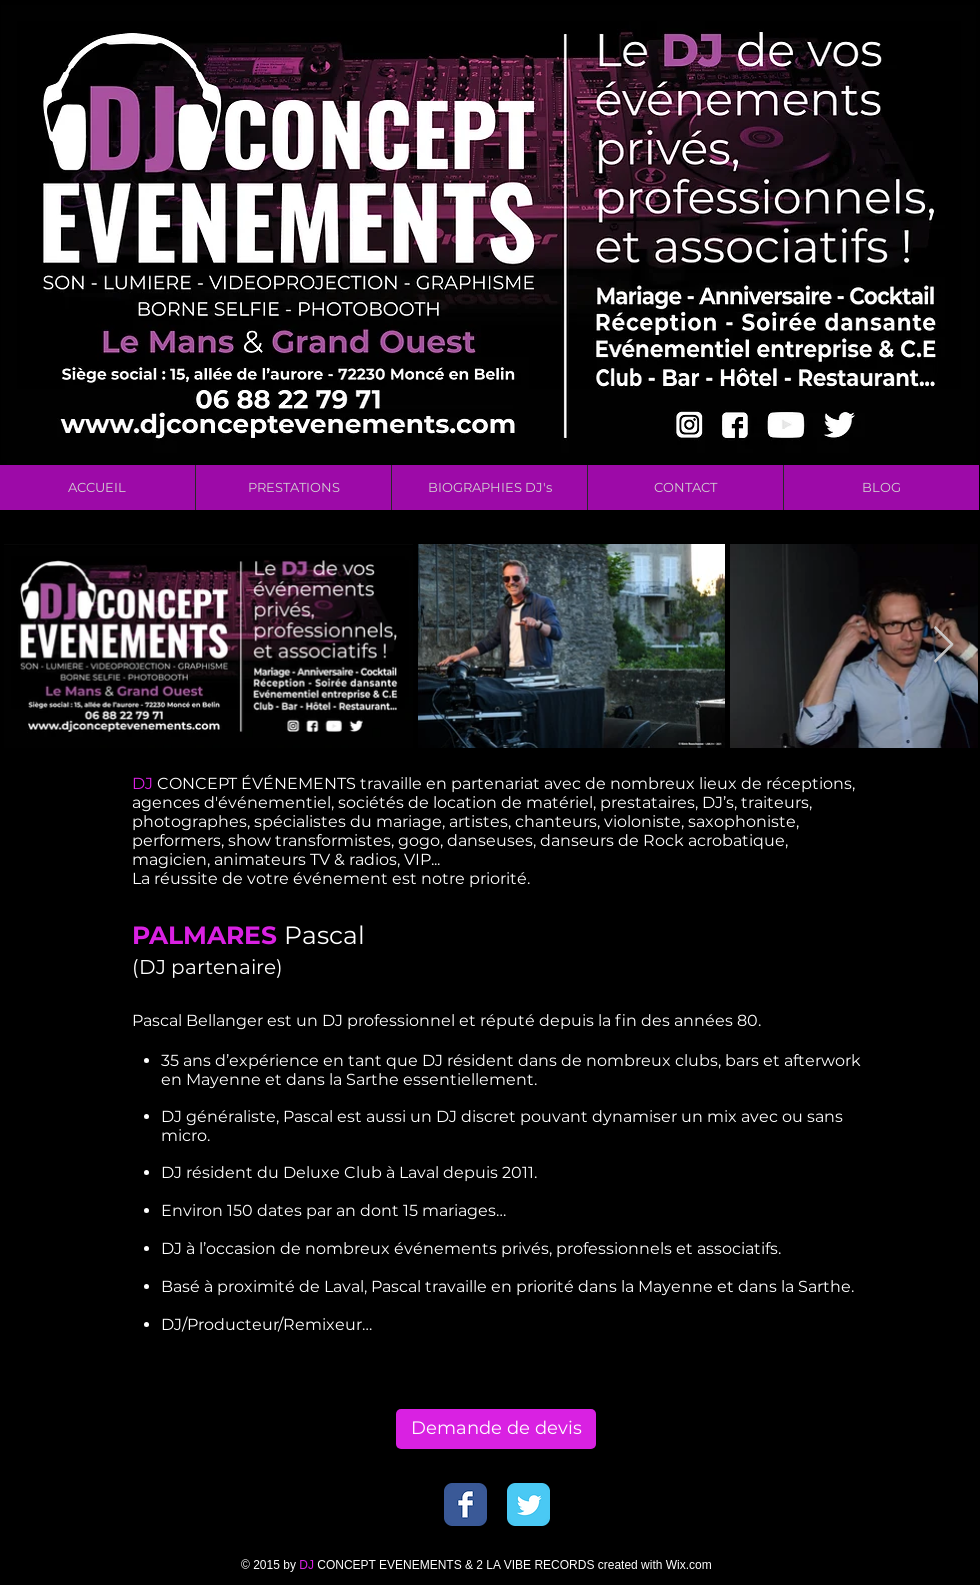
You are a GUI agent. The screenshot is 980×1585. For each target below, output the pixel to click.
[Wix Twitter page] (528, 1504)
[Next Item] (943, 645)
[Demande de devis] (496, 1429)
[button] (293, 487)
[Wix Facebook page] (465, 1504)
